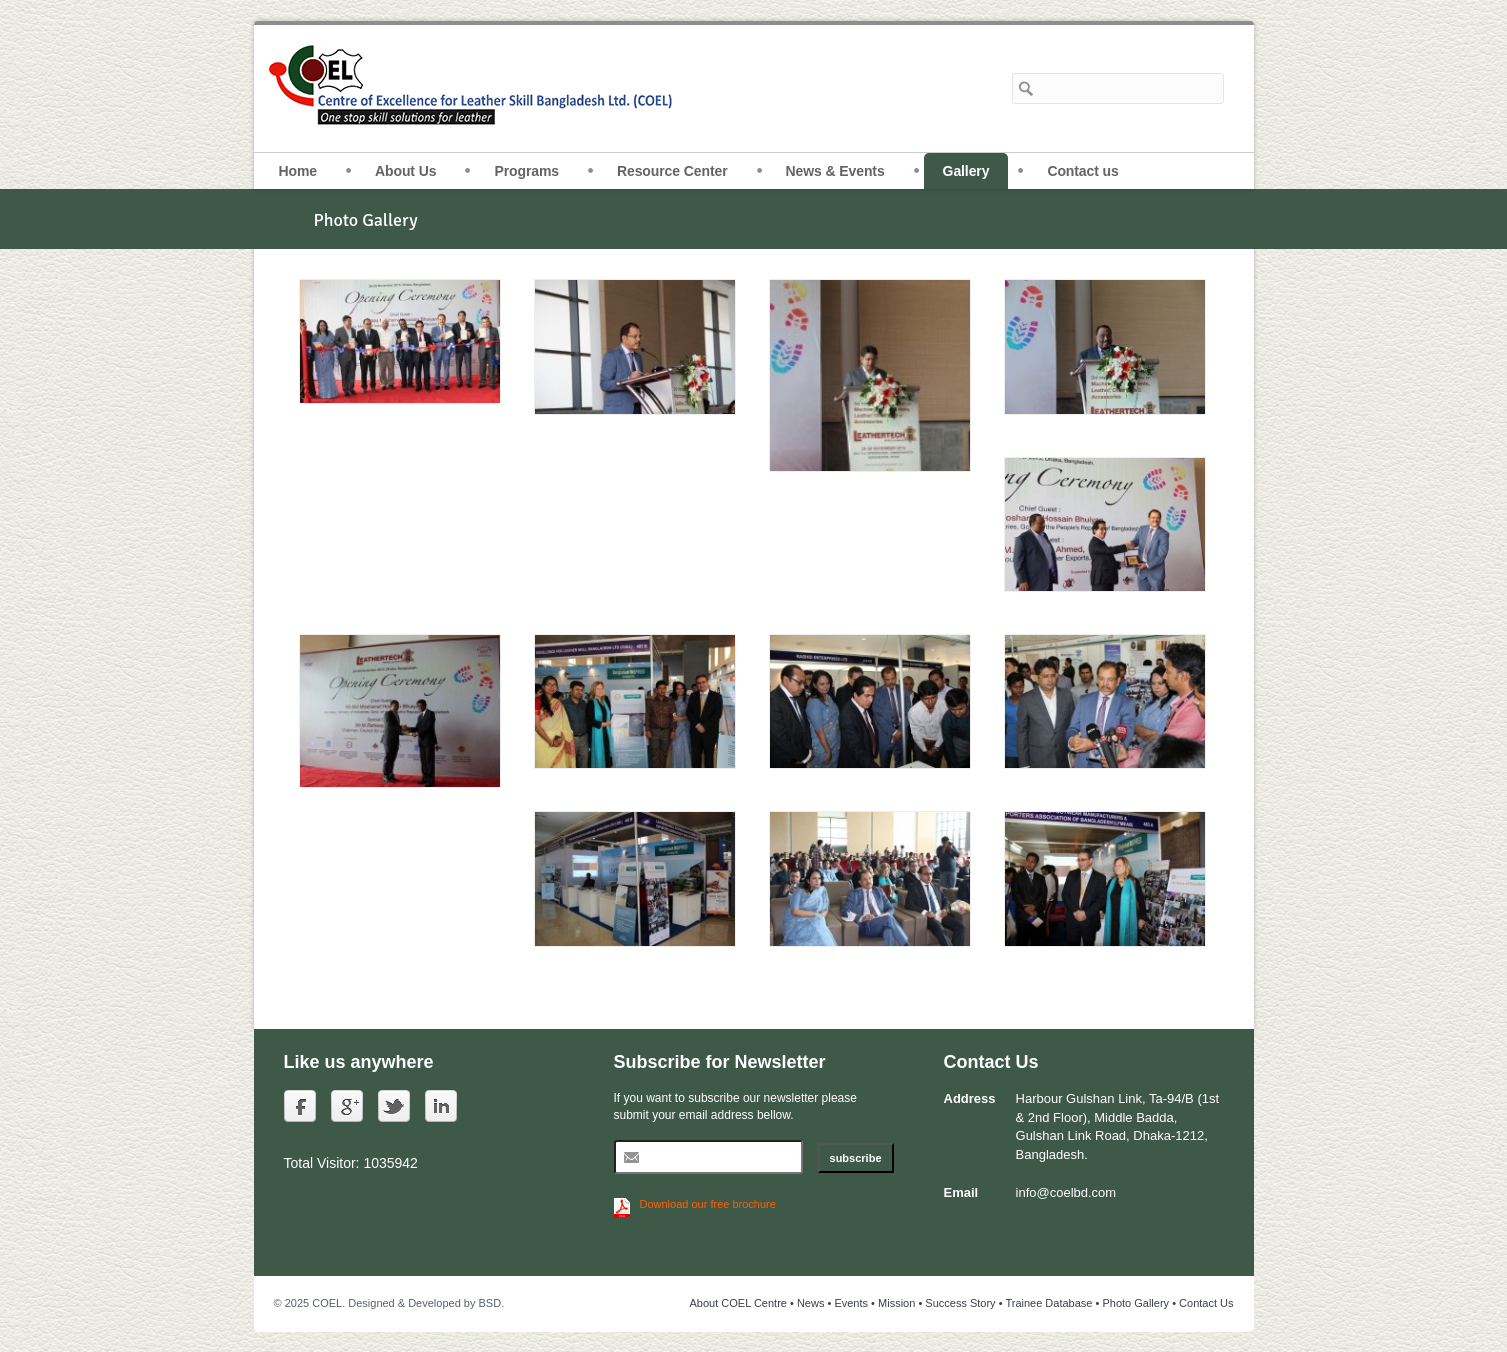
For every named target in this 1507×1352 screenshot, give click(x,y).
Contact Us (1206, 1303)
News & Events (835, 171)
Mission (896, 1303)
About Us (405, 171)
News (811, 1303)
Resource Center (672, 171)
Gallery (966, 171)
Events (851, 1303)
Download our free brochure (708, 1204)
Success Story (960, 1303)
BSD (490, 1303)
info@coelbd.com (1066, 1192)
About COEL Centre (738, 1303)
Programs (526, 171)
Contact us (1082, 171)
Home (298, 171)
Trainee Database (1048, 1303)
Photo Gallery (1135, 1303)
